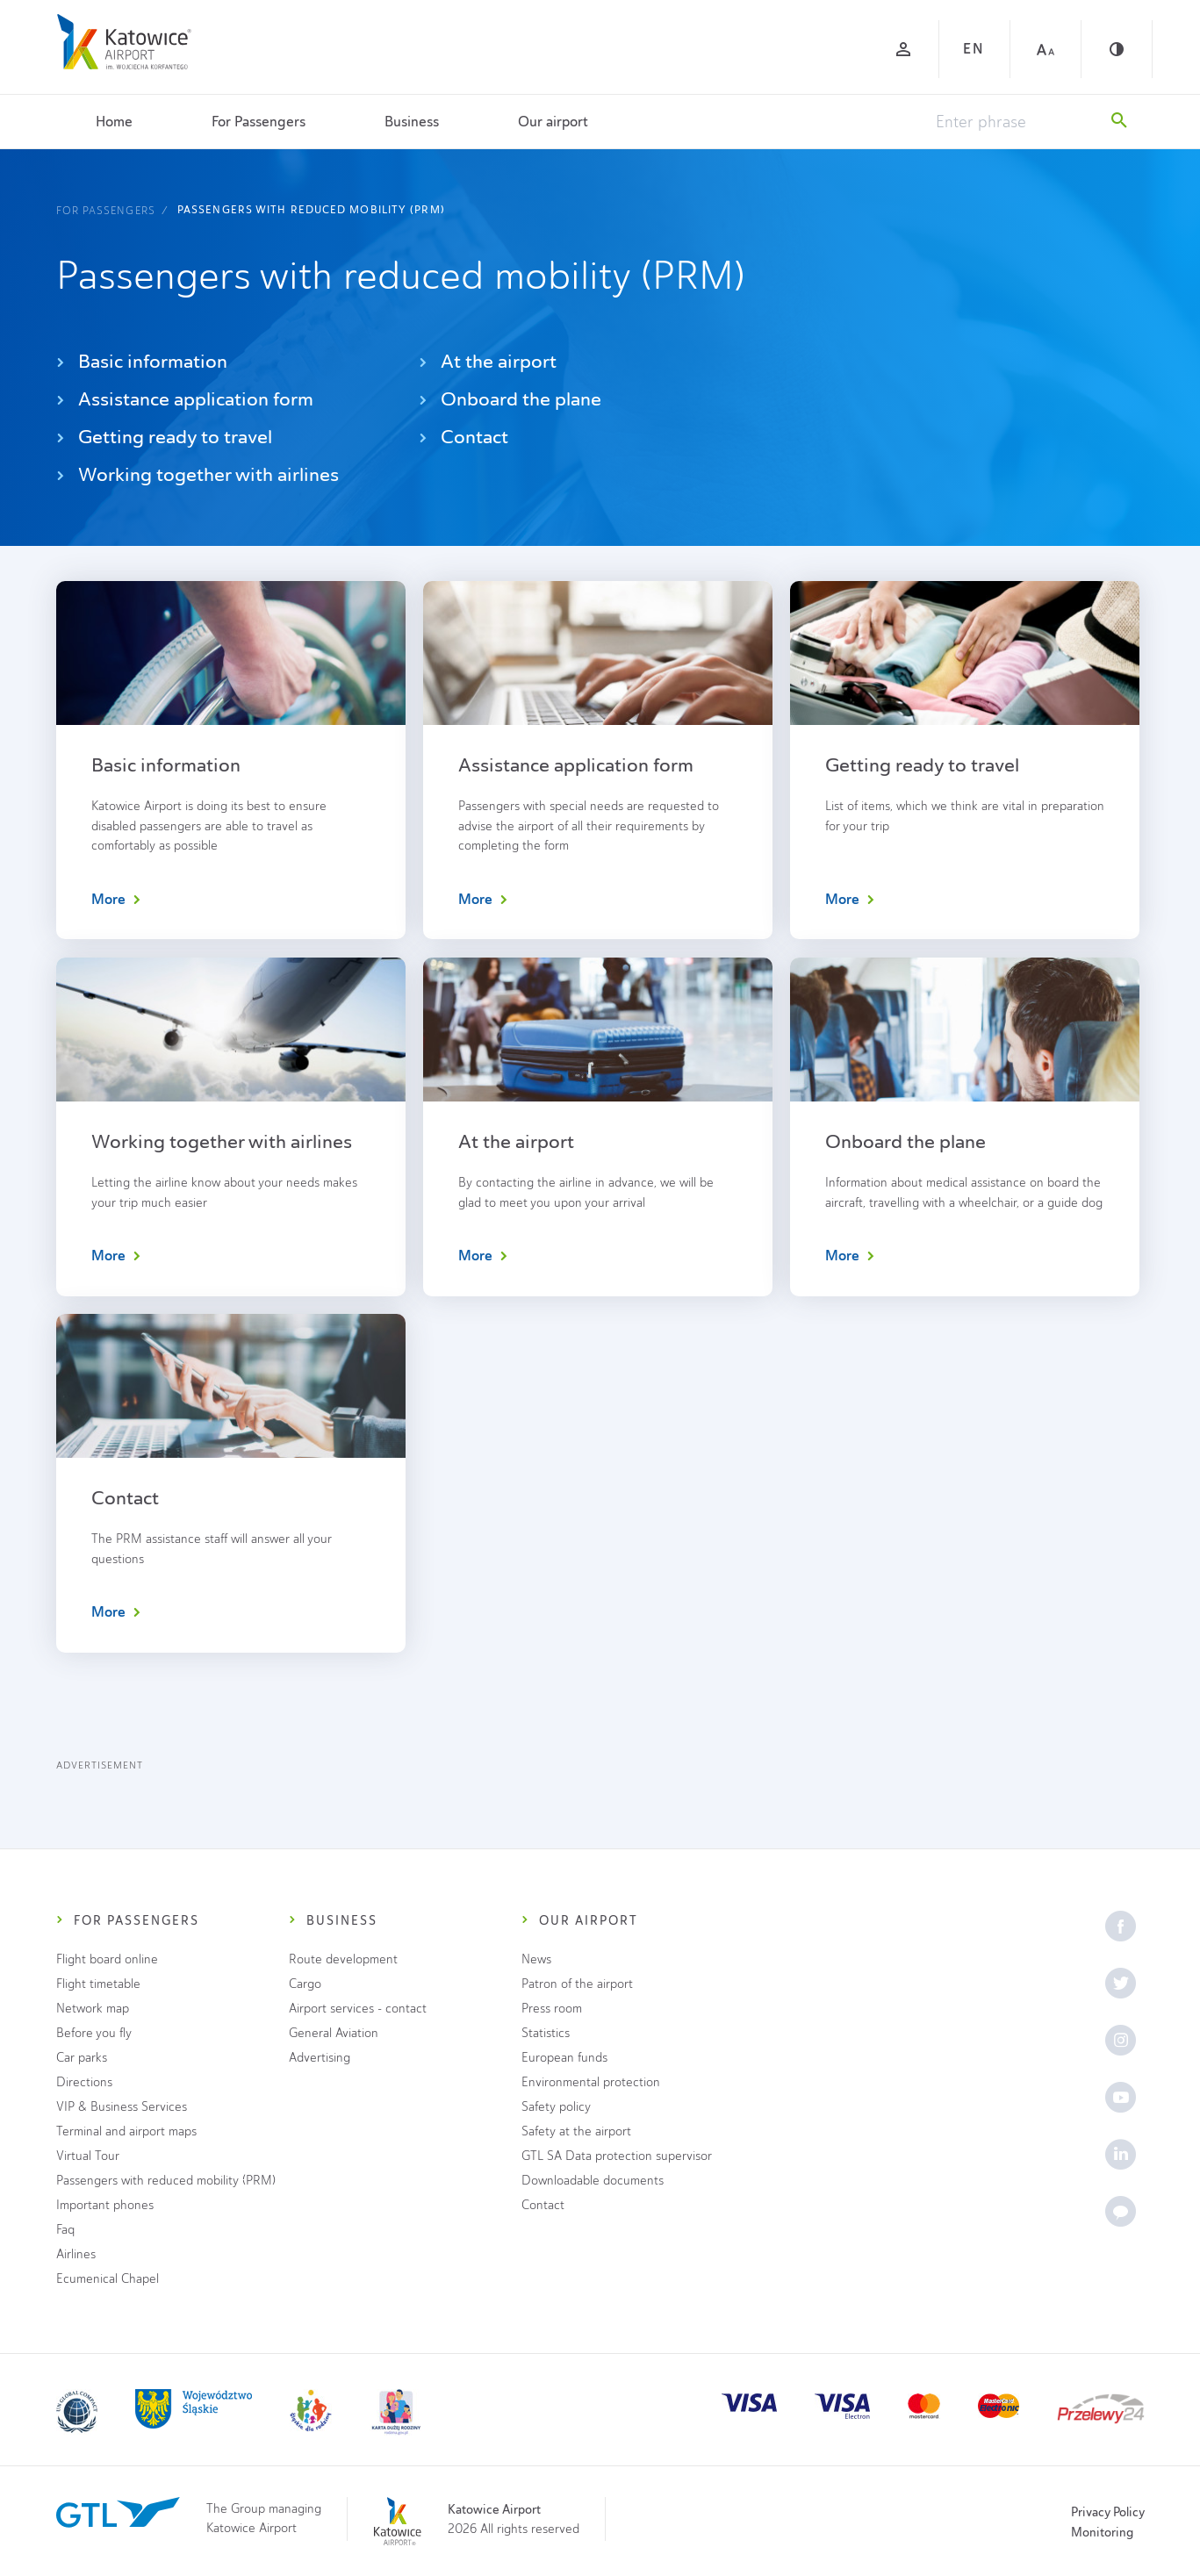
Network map (92, 2008)
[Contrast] (1116, 49)
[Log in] (903, 49)
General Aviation (333, 2033)
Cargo (305, 1984)
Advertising (319, 2057)
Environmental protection (590, 2082)
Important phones (105, 2205)
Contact (463, 436)
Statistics (545, 2033)
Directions (84, 2082)
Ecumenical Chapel (107, 2278)
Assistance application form (184, 399)
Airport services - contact (358, 2008)
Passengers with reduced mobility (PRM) (311, 210)
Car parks (81, 2057)
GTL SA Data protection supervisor (616, 2156)
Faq (65, 2229)
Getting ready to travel (164, 436)
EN (974, 48)
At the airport (488, 361)
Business (411, 121)
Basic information (141, 361)
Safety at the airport (576, 2131)
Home (114, 121)
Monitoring (1102, 2532)
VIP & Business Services (121, 2106)
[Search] (1119, 122)
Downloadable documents (592, 2180)
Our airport (553, 121)
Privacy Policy (1108, 2512)
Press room (551, 2008)
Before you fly (94, 2033)
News (536, 1959)
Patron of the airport (577, 1984)
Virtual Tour (87, 2156)
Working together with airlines (197, 474)
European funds (564, 2057)
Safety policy (556, 2106)
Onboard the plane (510, 399)
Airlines (76, 2254)
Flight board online (107, 1959)
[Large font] (1045, 49)
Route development (343, 1959)
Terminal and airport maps (126, 2131)
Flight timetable (98, 1984)
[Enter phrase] (1015, 122)
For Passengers (258, 121)
